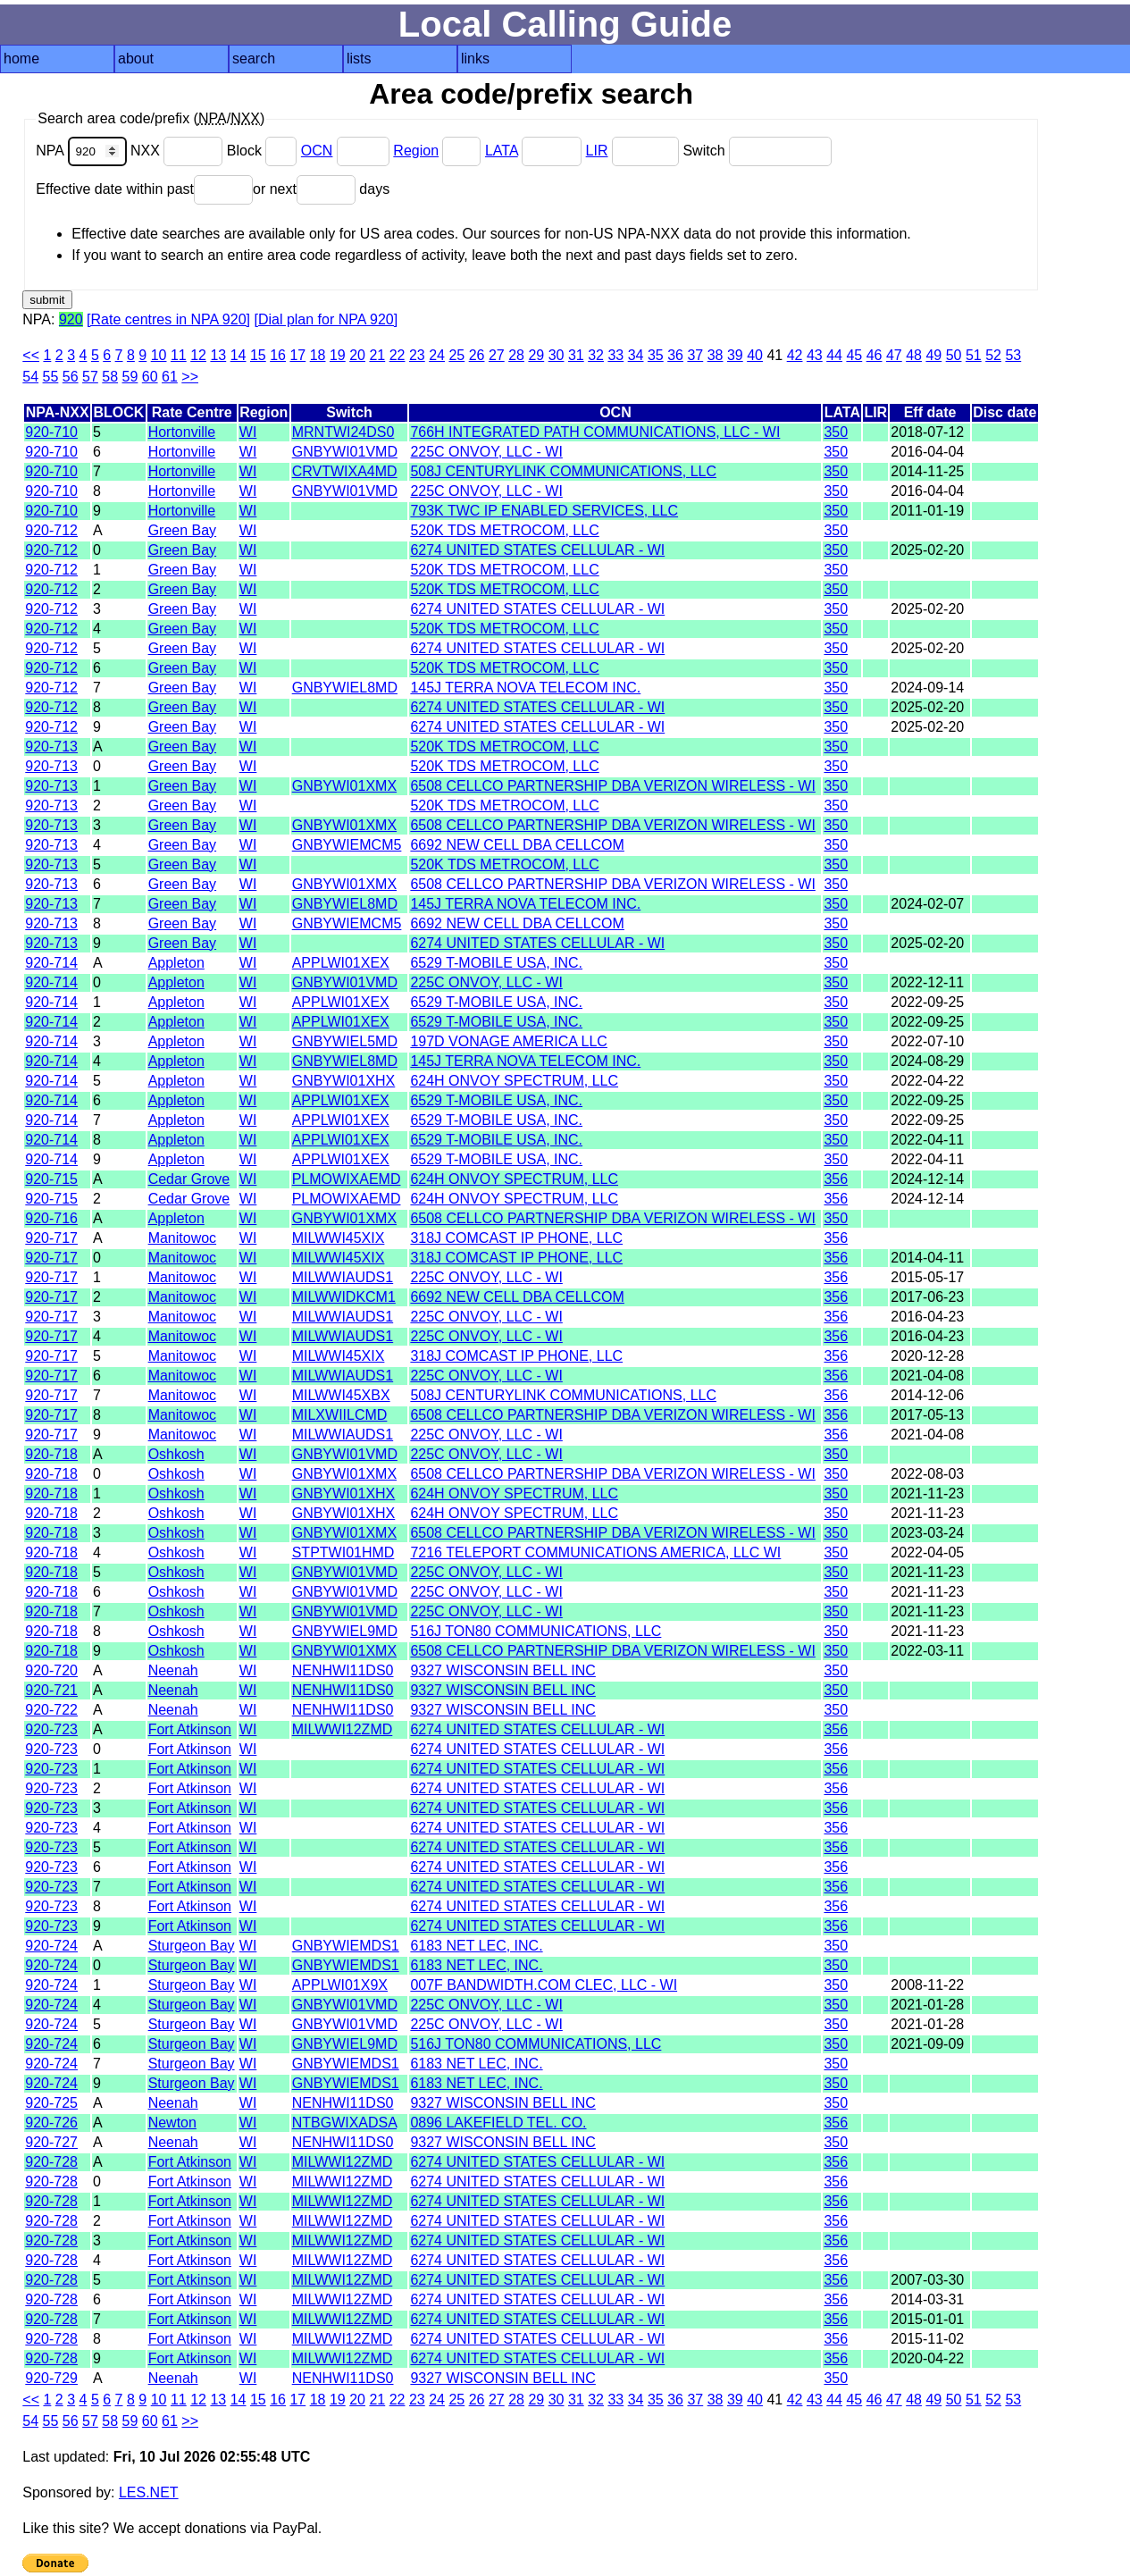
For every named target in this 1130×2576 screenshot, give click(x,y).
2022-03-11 (927, 1650)
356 (836, 1179)
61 (170, 376)
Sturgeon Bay (191, 1945)
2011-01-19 (927, 510)
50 (954, 355)
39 (735, 355)
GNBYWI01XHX (344, 1080)
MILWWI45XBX (341, 1395)
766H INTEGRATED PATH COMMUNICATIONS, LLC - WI (595, 432)
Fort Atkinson (189, 1729)
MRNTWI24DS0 (343, 432)
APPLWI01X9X (340, 1985)
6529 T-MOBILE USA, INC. (496, 962)
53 (1013, 355)
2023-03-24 (927, 1532)
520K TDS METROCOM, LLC (504, 530)
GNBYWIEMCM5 (347, 844)
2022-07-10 (927, 1041)
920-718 (51, 1454)
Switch (757, 150)
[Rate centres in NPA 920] (168, 319)
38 (715, 355)
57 (90, 376)
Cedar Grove (189, 1179)
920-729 (51, 2378)
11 (179, 355)
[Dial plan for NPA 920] (326, 319)
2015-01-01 (927, 2319)
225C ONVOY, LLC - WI (486, 451)
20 (357, 355)
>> (189, 376)
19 (338, 355)
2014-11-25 (927, 471)
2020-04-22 (927, 2358)
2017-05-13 (927, 1414)
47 (894, 355)
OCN (317, 150)
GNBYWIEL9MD (345, 1631)
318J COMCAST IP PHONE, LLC (516, 1238)
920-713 (51, 746)
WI (248, 432)
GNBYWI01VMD (345, 451)
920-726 (51, 2122)
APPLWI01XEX (340, 962)
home (21, 58)
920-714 (51, 962)
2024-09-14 (927, 687)
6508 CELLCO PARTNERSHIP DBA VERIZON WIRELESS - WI (612, 785)
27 (497, 355)
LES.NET (149, 2492)
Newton (172, 2122)
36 (675, 355)
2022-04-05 (927, 1552)
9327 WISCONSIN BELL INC (502, 1670)
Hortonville (182, 432)
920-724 (51, 1945)
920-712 (51, 530)
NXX (178, 150)
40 (755, 355)
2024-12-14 (927, 1179)
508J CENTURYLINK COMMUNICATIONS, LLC (563, 471)
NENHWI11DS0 (343, 1670)
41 (774, 355)
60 (150, 376)
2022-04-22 (927, 1080)
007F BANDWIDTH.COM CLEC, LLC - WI (543, 1985)
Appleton (176, 962)
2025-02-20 (927, 550)
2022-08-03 (927, 1473)
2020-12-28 (927, 1356)
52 (993, 355)
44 (834, 355)
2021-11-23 (927, 1493)
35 (656, 355)
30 (556, 355)
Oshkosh (176, 1454)
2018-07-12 (927, 432)
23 (417, 355)
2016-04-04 (927, 451)
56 (71, 376)
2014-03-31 (927, 2299)
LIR (597, 150)
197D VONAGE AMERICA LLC (508, 1041)
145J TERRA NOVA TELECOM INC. (525, 687)
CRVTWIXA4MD (345, 471)
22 (397, 355)
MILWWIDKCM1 (344, 1297)
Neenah (173, 1670)
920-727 (51, 2142)
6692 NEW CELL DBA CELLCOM (517, 844)
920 (71, 319)
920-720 (51, 1670)
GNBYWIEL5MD (345, 1041)
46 (874, 355)
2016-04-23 (927, 1316)
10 (159, 355)
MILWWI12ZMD (342, 1729)
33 (615, 355)
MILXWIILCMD (340, 1414)
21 (377, 355)
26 (477, 355)
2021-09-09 (927, 2044)
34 (636, 355)
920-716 (51, 1218)
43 (815, 355)
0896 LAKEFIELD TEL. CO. (498, 2122)
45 (854, 355)
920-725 (51, 2102)
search (253, 58)
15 (258, 355)
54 (30, 376)
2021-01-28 (927, 2004)
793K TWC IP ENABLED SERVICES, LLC (544, 510)
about (136, 58)
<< (30, 355)
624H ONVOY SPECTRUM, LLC (514, 1080)
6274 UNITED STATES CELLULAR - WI (537, 550)
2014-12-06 (927, 1395)
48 (914, 355)
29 (536, 355)
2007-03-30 (927, 2279)
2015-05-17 (927, 1277)
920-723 (51, 1729)
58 (110, 376)
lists (359, 58)
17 (297, 355)
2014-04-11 (927, 1257)
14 (238, 355)
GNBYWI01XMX (344, 785)
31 (576, 355)
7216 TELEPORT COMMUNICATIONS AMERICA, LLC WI (595, 1552)
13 (218, 355)
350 (836, 432)
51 (974, 355)
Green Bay (182, 530)
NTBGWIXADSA (344, 2122)
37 (695, 355)
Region (416, 150)
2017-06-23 (927, 1297)
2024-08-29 (927, 1061)
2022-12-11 (927, 982)
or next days (321, 189)
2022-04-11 (927, 1139)
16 (278, 355)
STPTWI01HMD (343, 1552)
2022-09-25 (927, 1002)
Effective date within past (144, 189)
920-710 (51, 432)
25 (456, 355)
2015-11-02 (927, 2338)
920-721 (51, 1690)
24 (437, 355)
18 (318, 355)
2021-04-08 (927, 1375)
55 (51, 376)
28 (516, 355)
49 (933, 355)
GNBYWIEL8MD (345, 687)
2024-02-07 (927, 903)
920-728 (51, 2161)
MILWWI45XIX (338, 1238)
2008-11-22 (927, 1985)
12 (198, 355)
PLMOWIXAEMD (346, 1179)
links (475, 58)
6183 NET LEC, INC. (476, 1945)
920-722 (51, 1709)
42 (795, 355)
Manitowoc (182, 1238)
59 (130, 376)
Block (264, 150)
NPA (83, 150)
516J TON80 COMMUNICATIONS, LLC (535, 1631)
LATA (501, 150)
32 (596, 355)
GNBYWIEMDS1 (345, 1945)
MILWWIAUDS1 (342, 1277)
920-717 (51, 1238)
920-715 (51, 1179)
